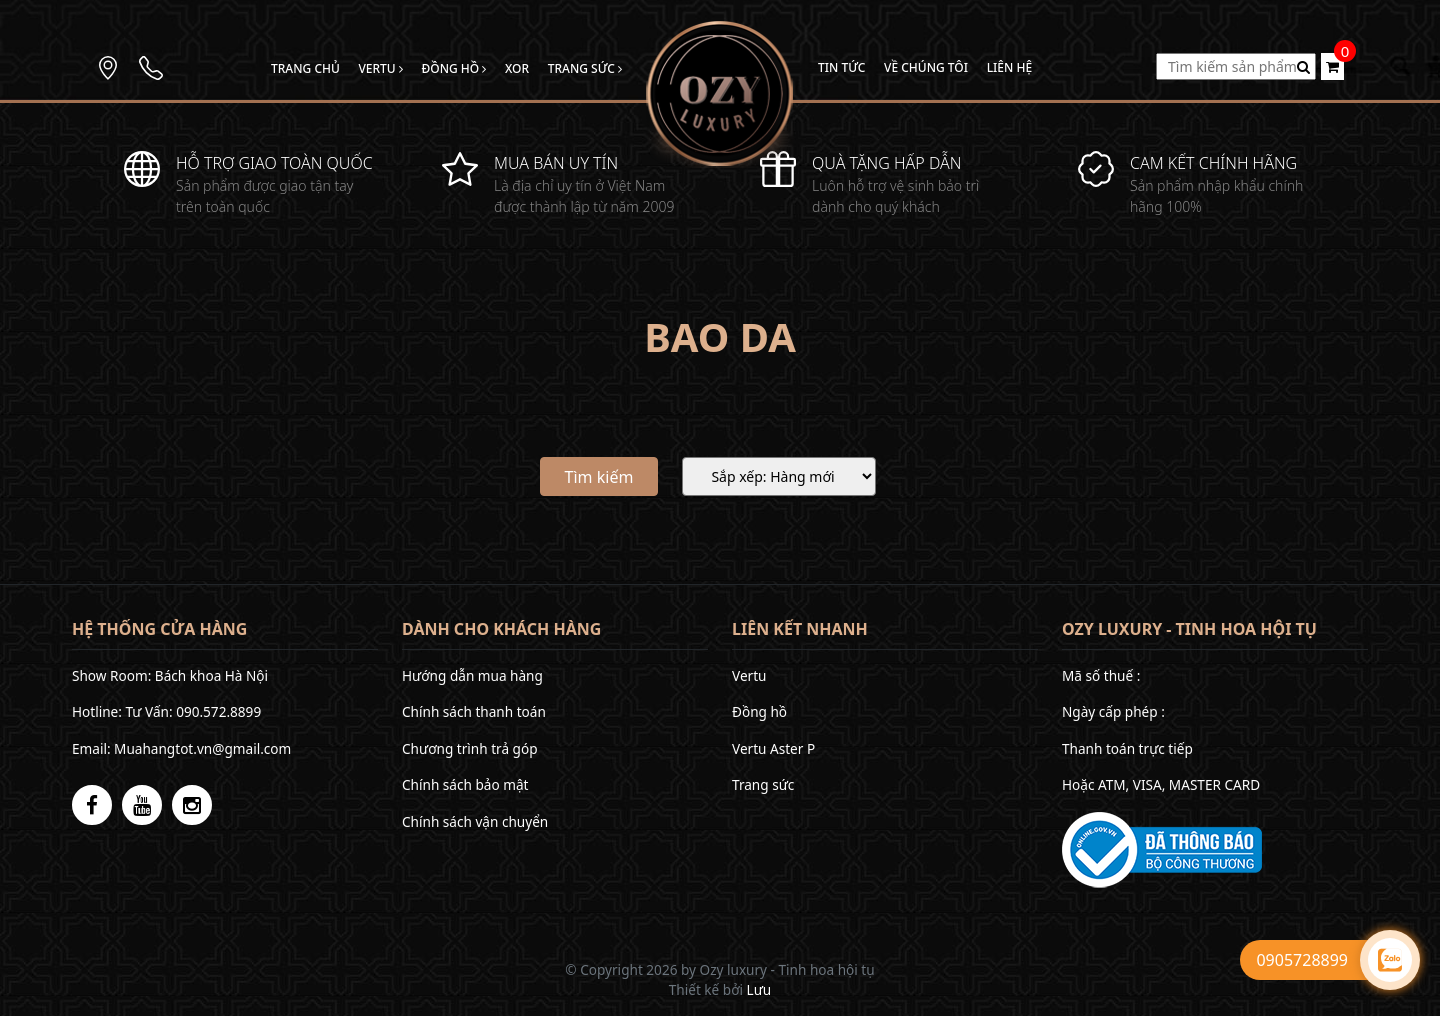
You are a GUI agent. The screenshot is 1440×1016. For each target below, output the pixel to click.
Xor (517, 68)
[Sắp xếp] (779, 476)
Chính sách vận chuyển (475, 821)
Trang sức (585, 68)
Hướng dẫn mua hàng (472, 675)
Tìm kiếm (599, 477)
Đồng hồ (453, 68)
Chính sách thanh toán (474, 711)
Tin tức (841, 67)
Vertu (380, 68)
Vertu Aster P (773, 748)
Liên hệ (1009, 67)
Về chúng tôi (926, 67)
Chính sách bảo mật (465, 784)
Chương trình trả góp (470, 748)
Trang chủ (305, 68)
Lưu (759, 989)
